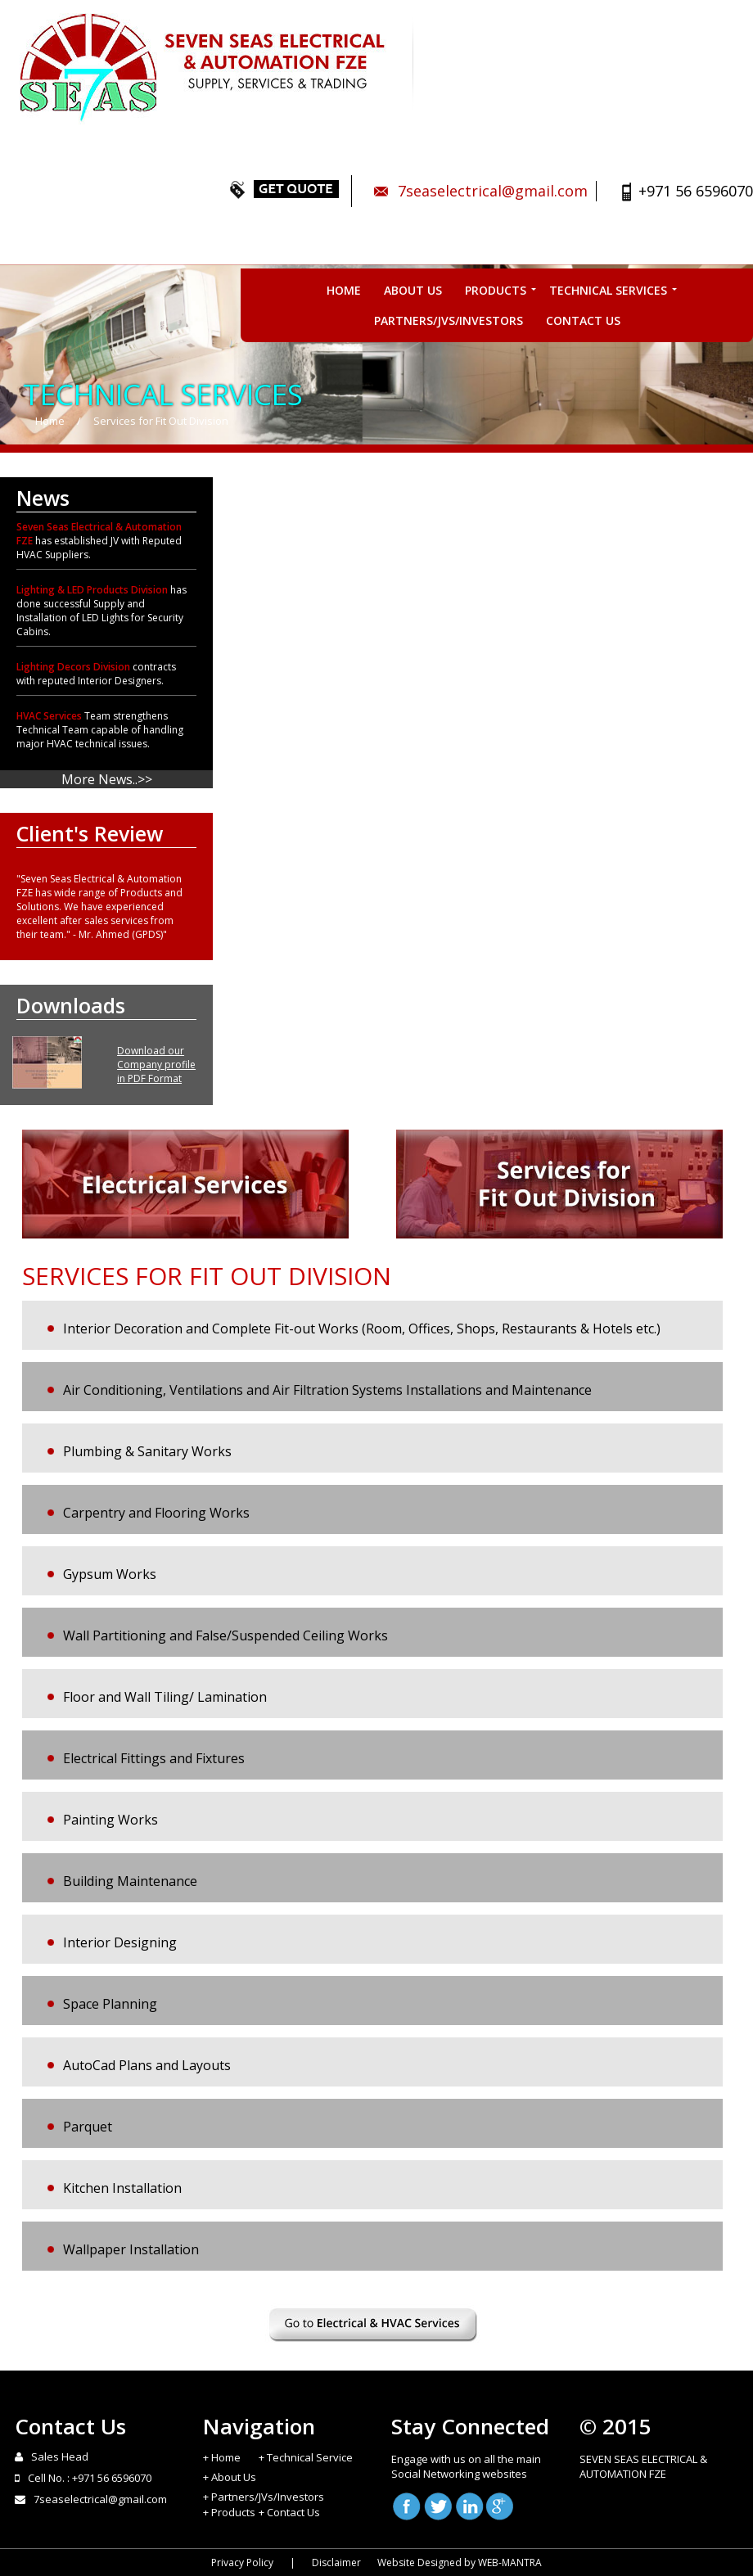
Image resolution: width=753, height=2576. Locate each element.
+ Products (229, 2512)
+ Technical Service (306, 2457)
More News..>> (106, 779)
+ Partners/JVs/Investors (263, 2496)
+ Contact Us (289, 2512)
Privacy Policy (242, 2562)
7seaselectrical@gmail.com (493, 191)
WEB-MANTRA (510, 2562)
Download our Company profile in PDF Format (156, 1064)
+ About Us (229, 2477)
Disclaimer (336, 2562)
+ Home (222, 2457)
